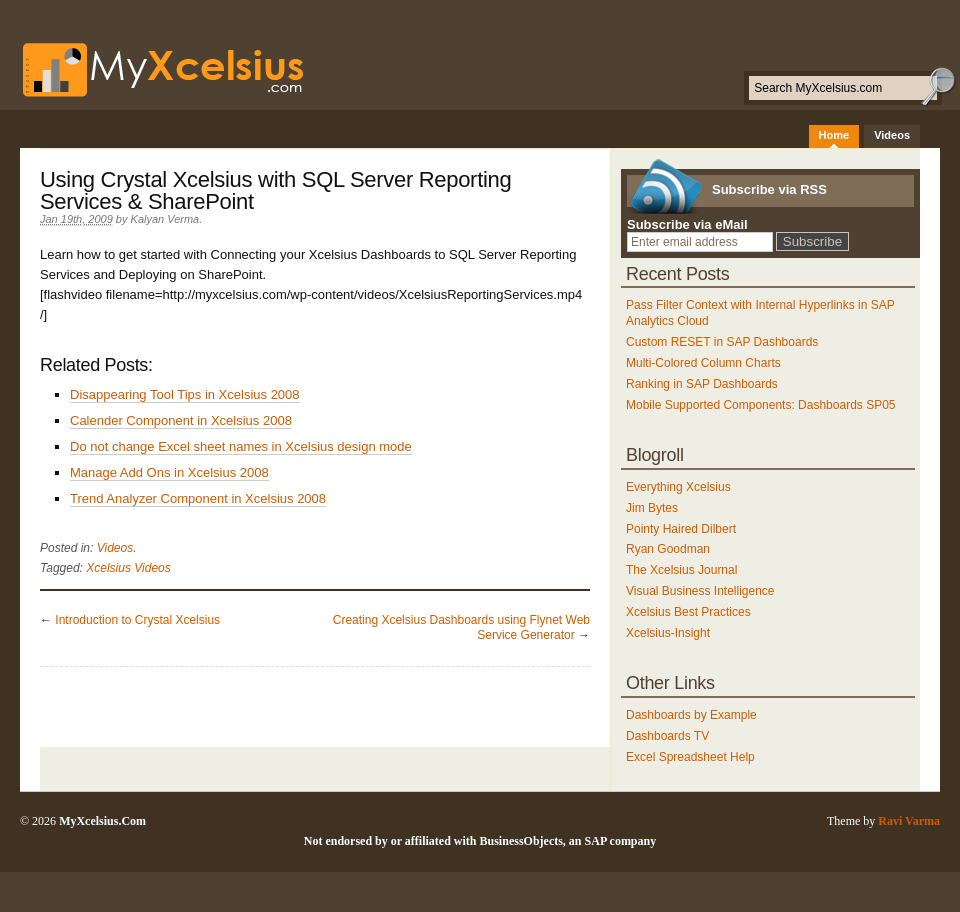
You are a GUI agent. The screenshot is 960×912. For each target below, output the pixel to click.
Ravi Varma (909, 821)
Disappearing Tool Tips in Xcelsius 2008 (185, 394)
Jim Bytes (652, 508)
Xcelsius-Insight (668, 633)
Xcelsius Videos (128, 568)
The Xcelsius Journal (681, 570)
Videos (892, 135)
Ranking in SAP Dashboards (702, 384)
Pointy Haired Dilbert (681, 529)
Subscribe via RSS (769, 189)
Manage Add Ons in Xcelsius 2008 (169, 472)
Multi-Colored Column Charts (703, 363)
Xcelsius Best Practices (688, 612)
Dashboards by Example (691, 715)
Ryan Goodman (668, 549)
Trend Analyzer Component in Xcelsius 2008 (198, 498)
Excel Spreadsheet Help (690, 757)
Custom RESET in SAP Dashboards (722, 342)
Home (834, 135)
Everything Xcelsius (678, 487)
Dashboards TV (667, 736)
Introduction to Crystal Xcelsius (137, 620)
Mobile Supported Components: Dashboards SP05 (761, 405)
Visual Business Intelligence (700, 591)
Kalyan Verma (165, 219)
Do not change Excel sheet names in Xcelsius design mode (241, 446)
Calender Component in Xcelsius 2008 (181, 420)
